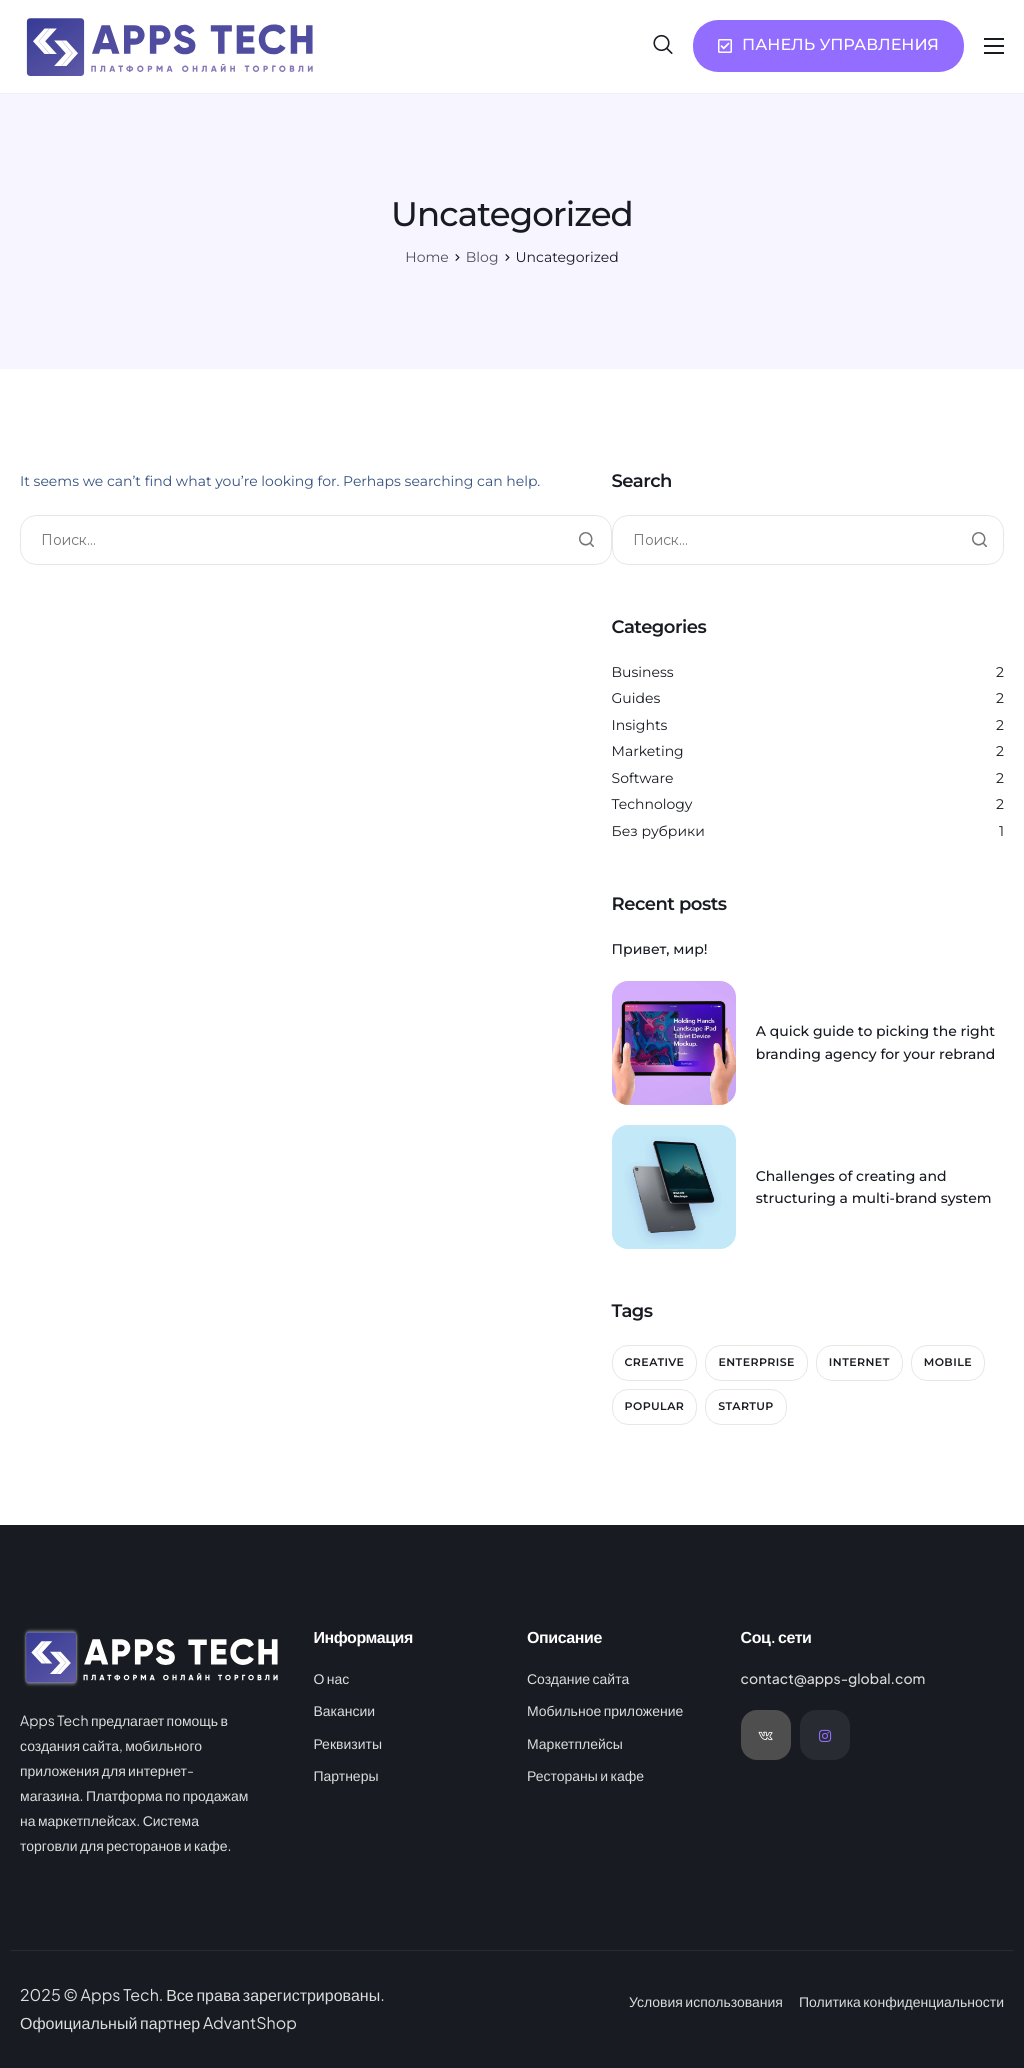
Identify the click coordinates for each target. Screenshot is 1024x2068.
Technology (652, 804)
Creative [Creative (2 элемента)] (655, 1362)
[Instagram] (825, 1735)
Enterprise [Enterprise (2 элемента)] (756, 1362)
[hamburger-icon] (994, 46)
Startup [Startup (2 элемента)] (745, 1406)
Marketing (648, 751)
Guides (636, 698)
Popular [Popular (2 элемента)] (655, 1406)
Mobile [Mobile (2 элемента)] (948, 1362)
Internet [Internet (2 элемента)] (859, 1362)
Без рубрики (658, 831)
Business (643, 672)
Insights (640, 725)
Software (643, 778)
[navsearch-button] (663, 45)
